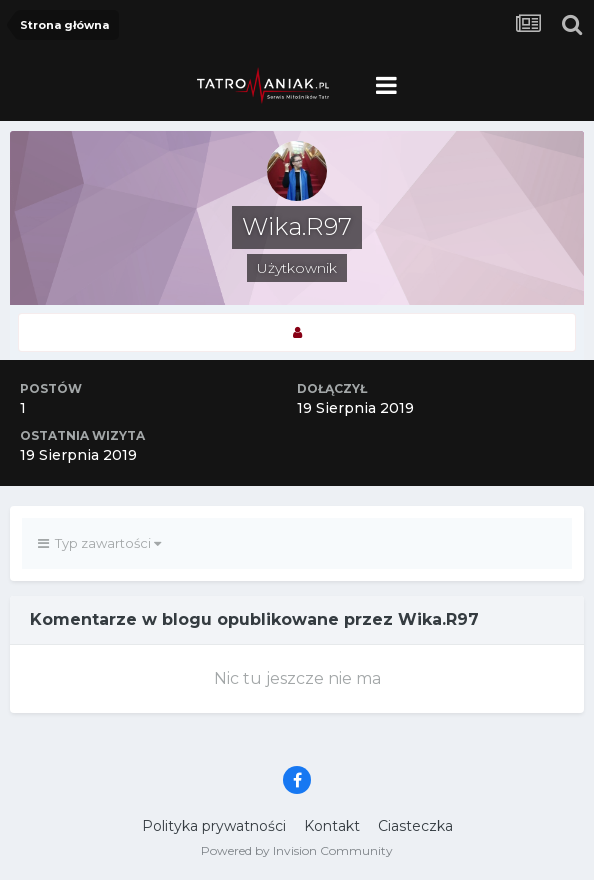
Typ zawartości (99, 543)
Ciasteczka (415, 826)
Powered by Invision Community (297, 850)
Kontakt (332, 826)
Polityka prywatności (214, 826)
